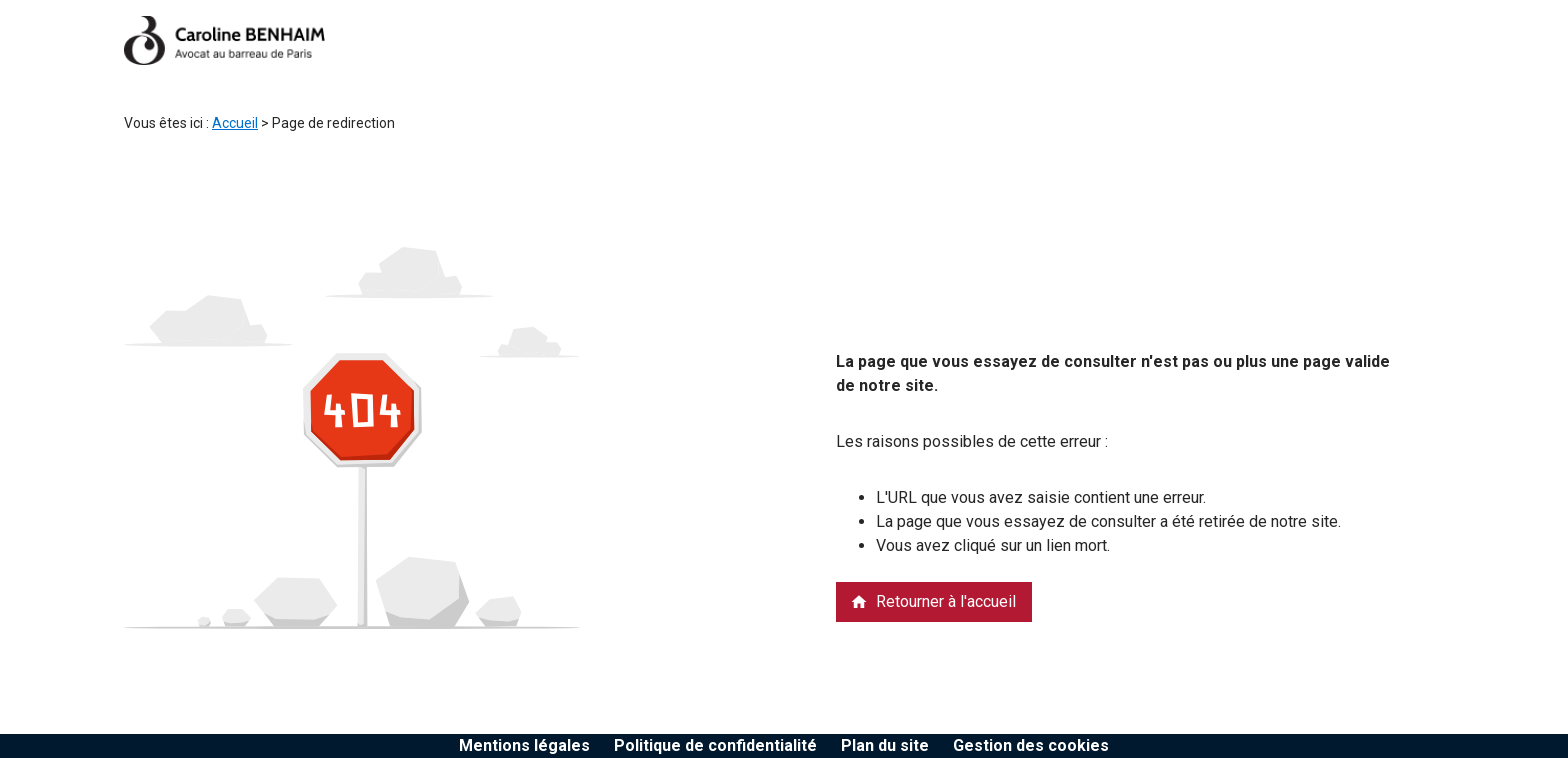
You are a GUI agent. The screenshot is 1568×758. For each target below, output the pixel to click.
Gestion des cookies (1031, 745)
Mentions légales (524, 745)
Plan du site (885, 745)
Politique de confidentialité (715, 745)
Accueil (235, 123)
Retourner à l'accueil (933, 601)
